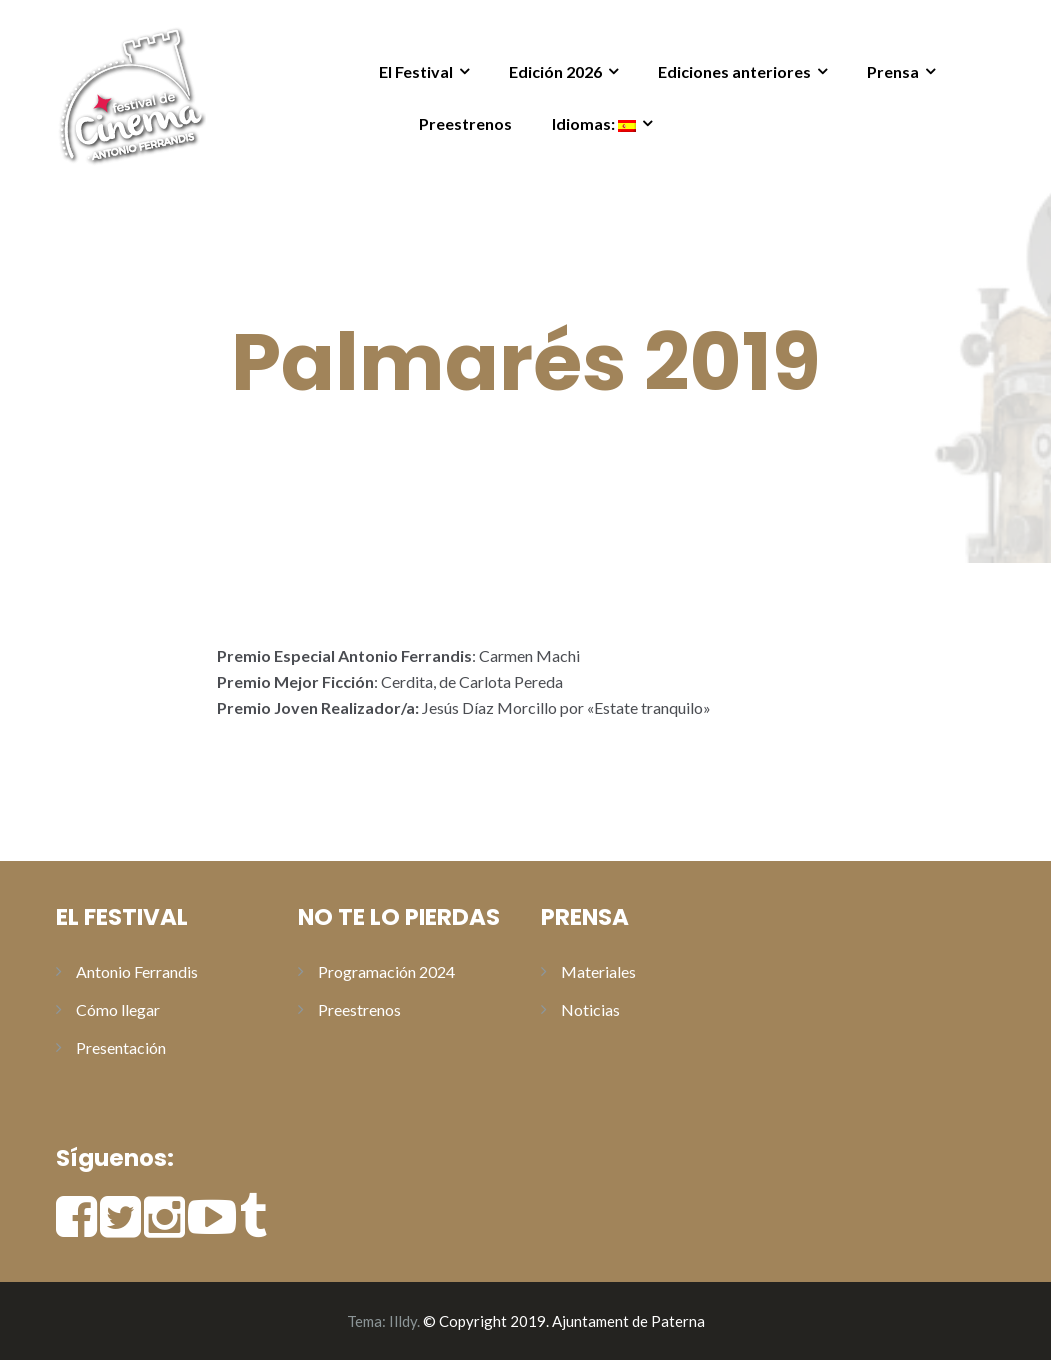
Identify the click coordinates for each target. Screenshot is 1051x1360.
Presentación (121, 1047)
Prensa (893, 71)
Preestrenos (465, 123)
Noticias (590, 1009)
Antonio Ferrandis (137, 971)
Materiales (598, 971)
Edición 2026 (555, 71)
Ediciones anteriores (734, 71)
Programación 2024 (386, 971)
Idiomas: (594, 123)
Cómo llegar (118, 1009)
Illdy (403, 1321)
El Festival (416, 71)
